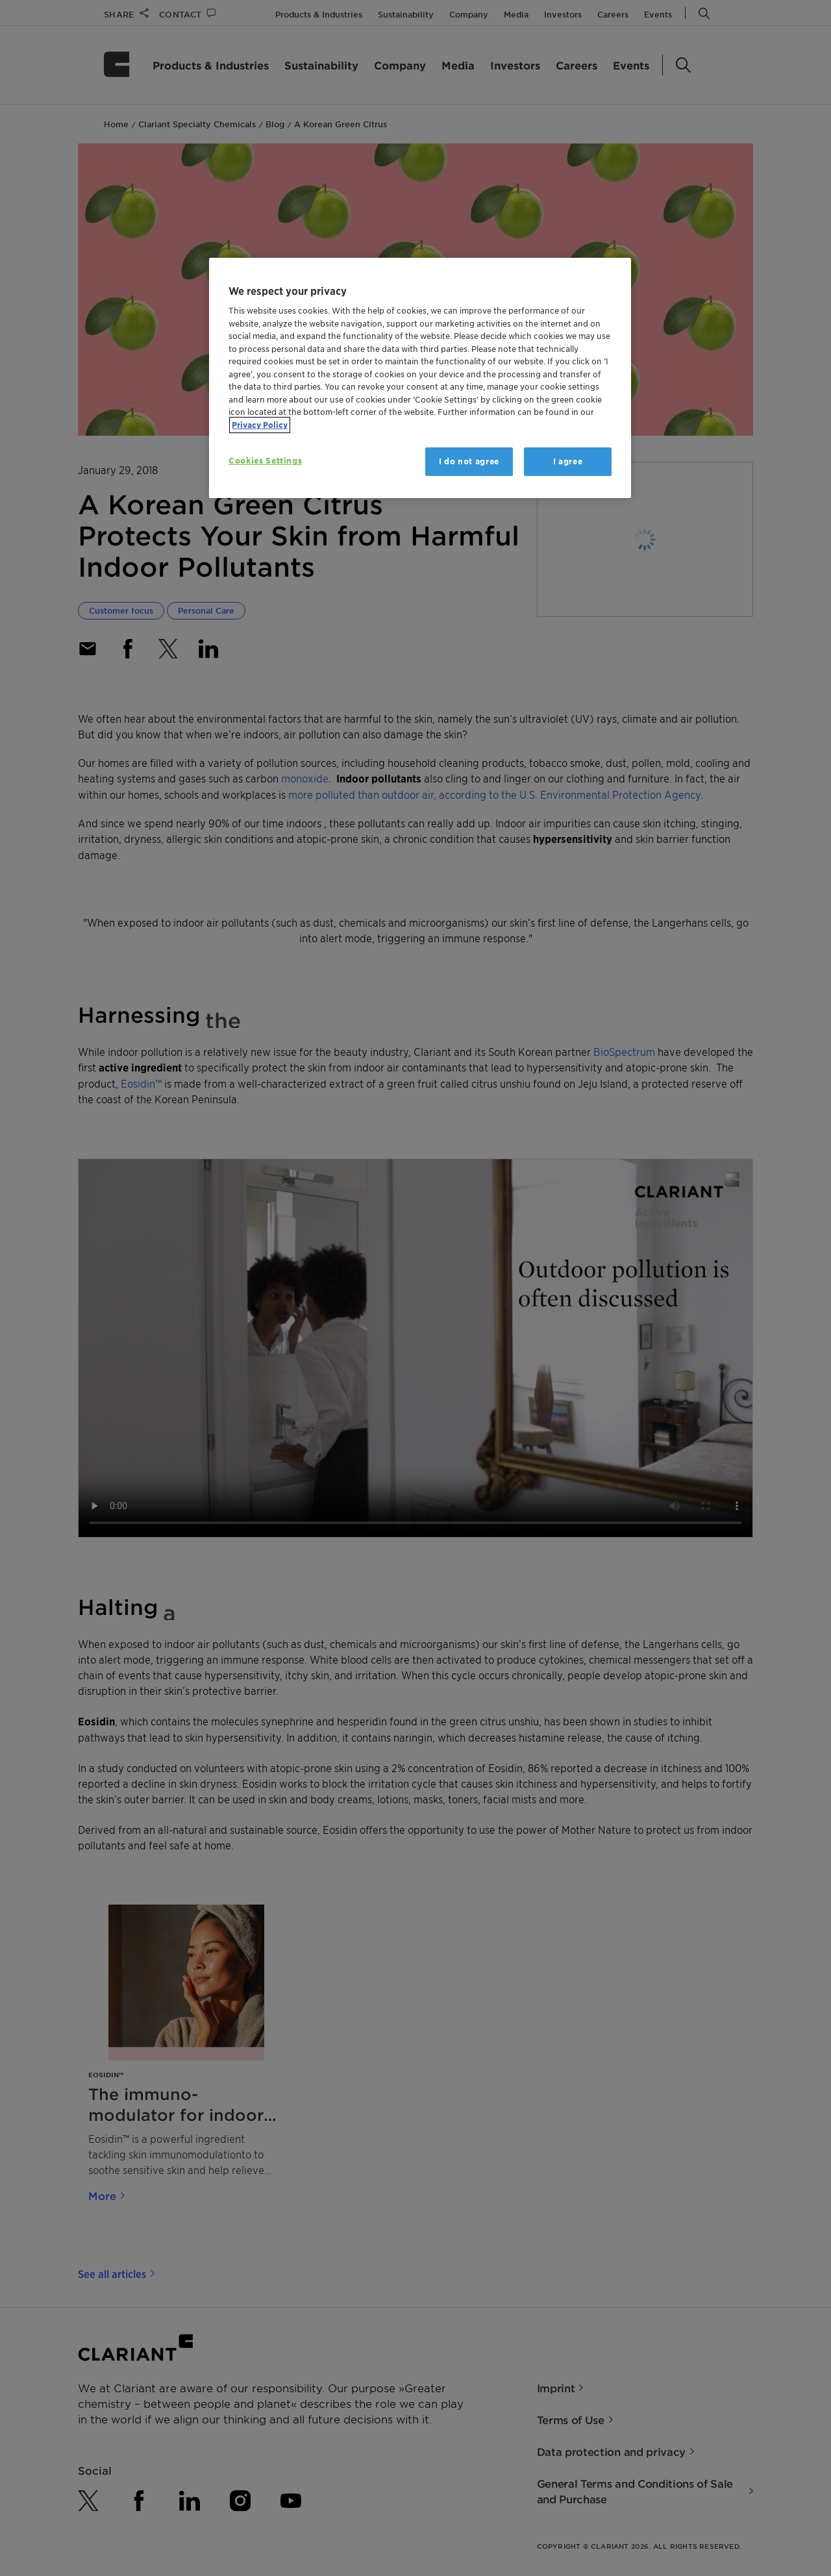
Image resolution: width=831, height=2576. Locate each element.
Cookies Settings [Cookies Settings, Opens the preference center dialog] (265, 460)
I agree (568, 461)
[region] (420, 378)
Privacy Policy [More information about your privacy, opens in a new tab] (260, 425)
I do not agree (469, 461)
